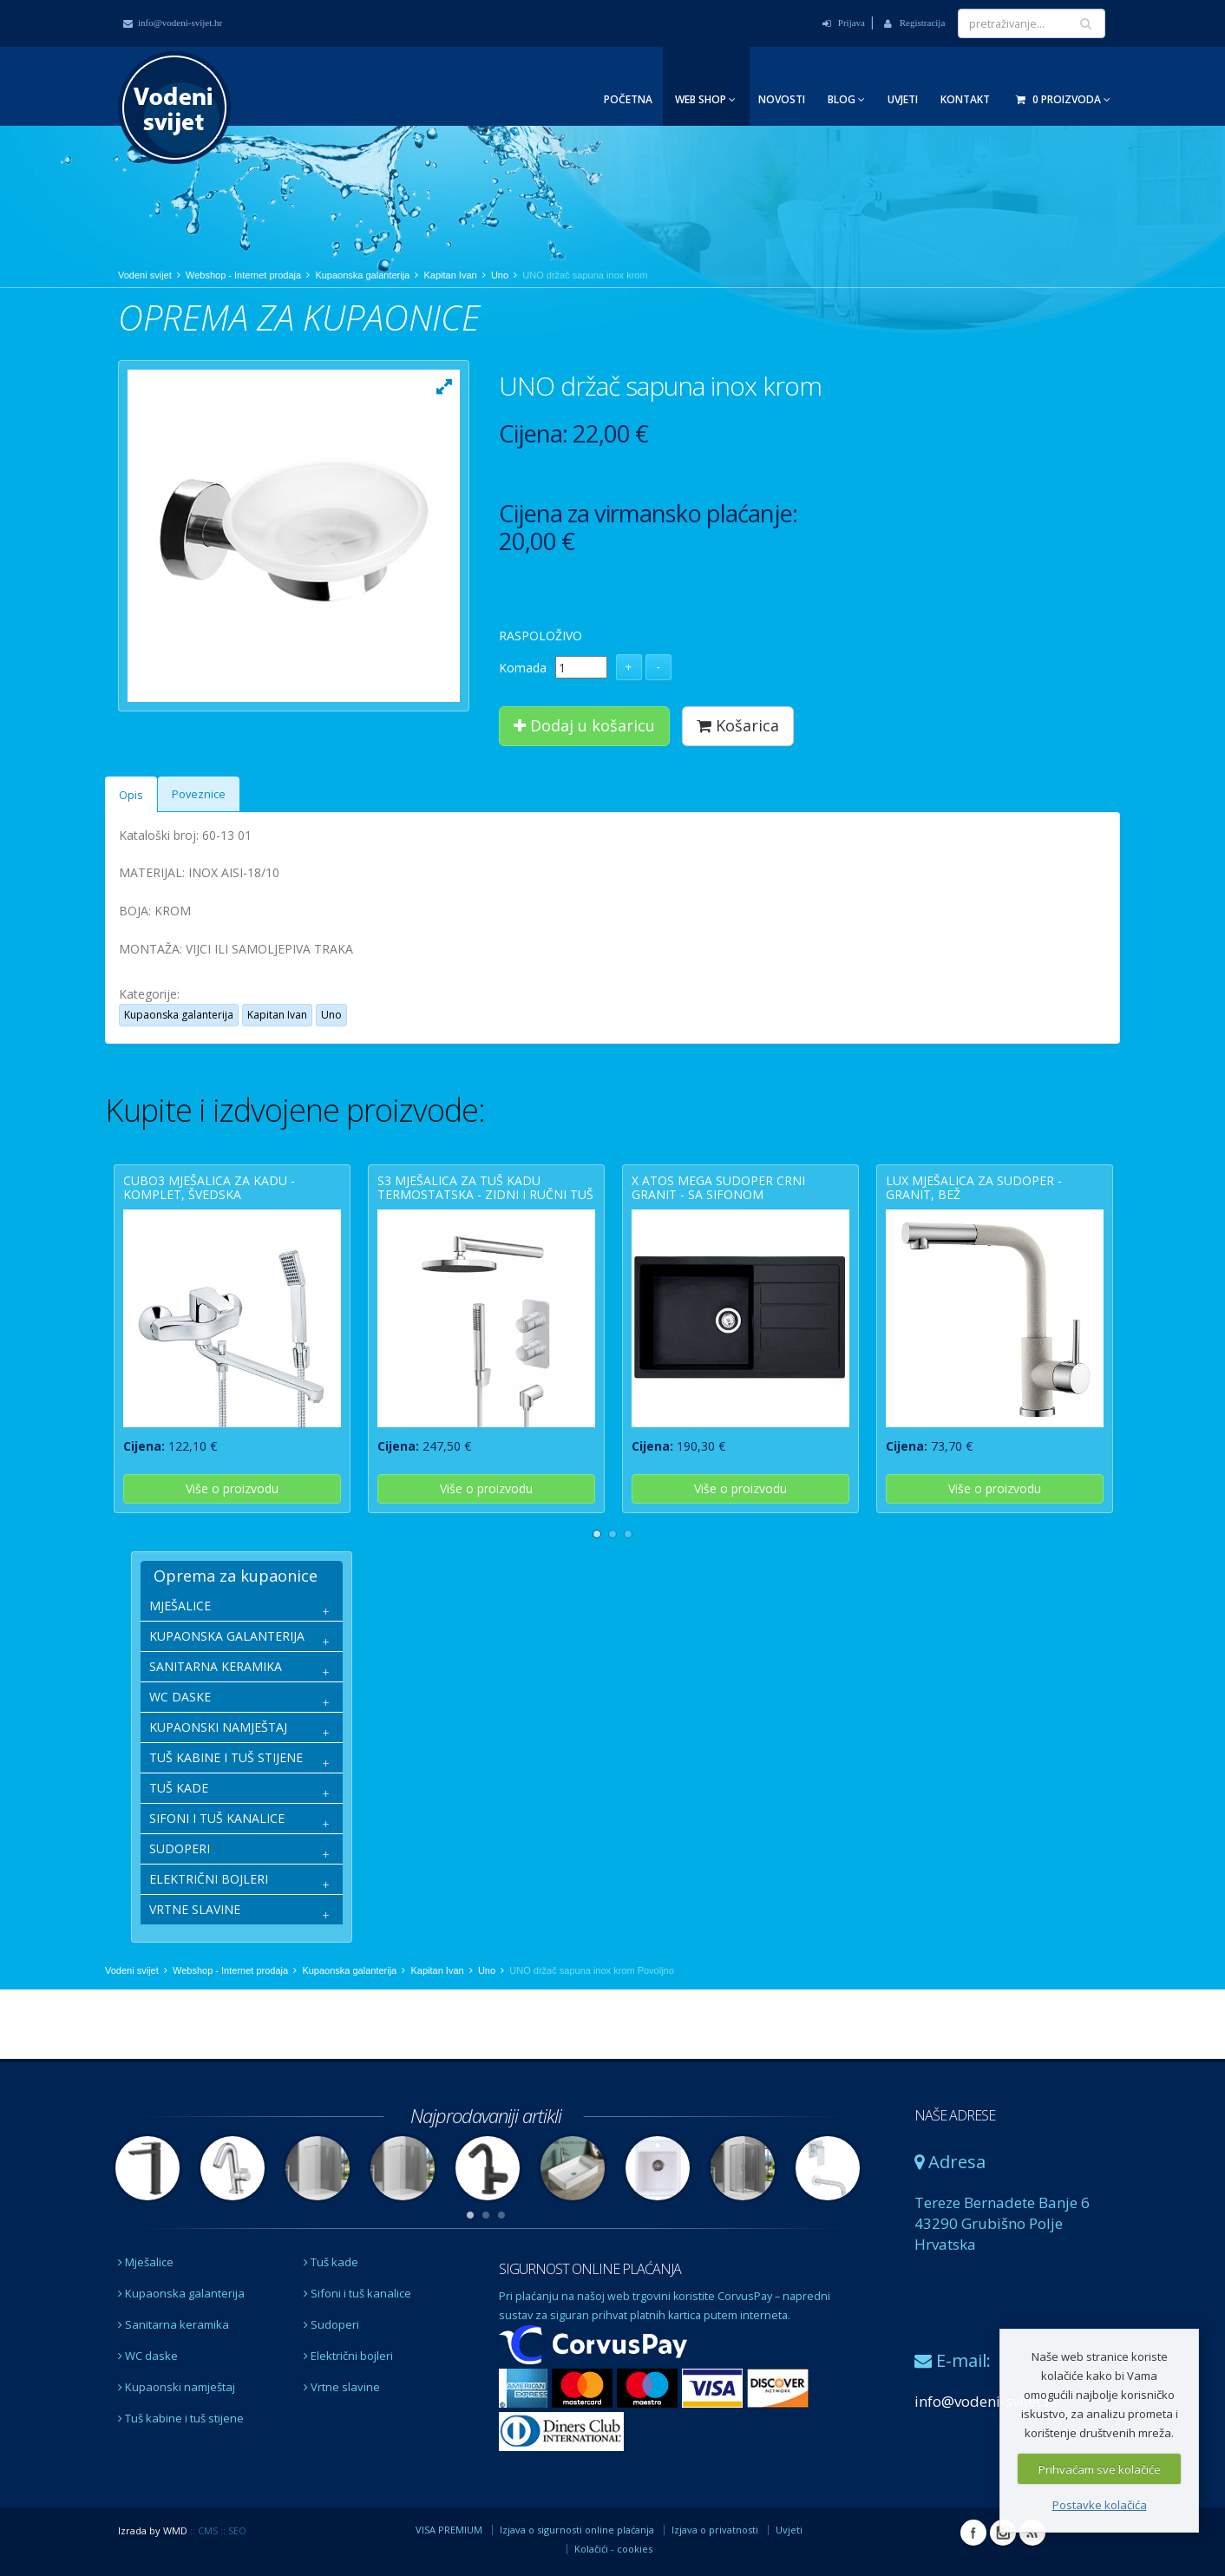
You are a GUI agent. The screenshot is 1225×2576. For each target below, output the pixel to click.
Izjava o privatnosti (714, 2529)
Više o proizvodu (232, 1488)
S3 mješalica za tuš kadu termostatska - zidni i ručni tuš (485, 1187)
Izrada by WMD (152, 2530)
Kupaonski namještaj (176, 2387)
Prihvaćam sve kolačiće (1099, 2469)
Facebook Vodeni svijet (973, 2533)
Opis (131, 795)
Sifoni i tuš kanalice (357, 2293)
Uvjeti (903, 99)
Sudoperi (331, 2324)
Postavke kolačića (1099, 2505)
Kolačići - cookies (613, 2548)
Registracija (914, 22)
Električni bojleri (348, 2355)
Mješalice (146, 2262)
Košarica (738, 725)
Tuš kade (331, 2262)
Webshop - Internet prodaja (243, 275)
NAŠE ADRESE (954, 2115)
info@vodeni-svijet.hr (172, 22)
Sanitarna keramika (173, 2324)
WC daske (148, 2355)
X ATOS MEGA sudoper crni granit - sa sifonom (718, 1187)
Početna (628, 99)
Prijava (843, 22)
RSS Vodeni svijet (1032, 2533)
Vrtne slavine (342, 2387)
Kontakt (965, 99)
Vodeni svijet (145, 275)
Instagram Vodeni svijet (1003, 2533)
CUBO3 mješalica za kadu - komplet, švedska (209, 1187)
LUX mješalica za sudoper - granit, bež (974, 1187)
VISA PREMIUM (449, 2529)
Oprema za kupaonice (236, 1575)
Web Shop (705, 99)
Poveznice (199, 794)
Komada (523, 667)
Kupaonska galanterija (362, 275)
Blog (846, 99)
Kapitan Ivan (449, 275)
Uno (499, 275)
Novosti (781, 99)
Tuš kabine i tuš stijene (181, 2418)
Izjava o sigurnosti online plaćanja (577, 2529)
